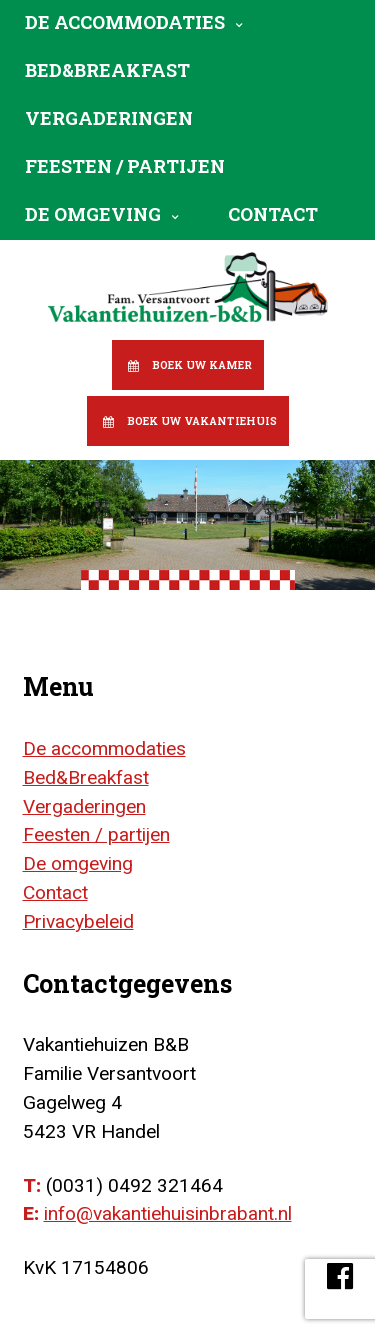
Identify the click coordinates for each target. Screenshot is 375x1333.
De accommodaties (125, 22)
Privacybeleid (78, 921)
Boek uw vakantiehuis (202, 421)
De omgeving (93, 214)
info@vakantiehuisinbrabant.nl (168, 1213)
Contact (273, 214)
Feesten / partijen (125, 166)
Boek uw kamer (202, 365)
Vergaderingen (109, 118)
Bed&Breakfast (107, 70)
